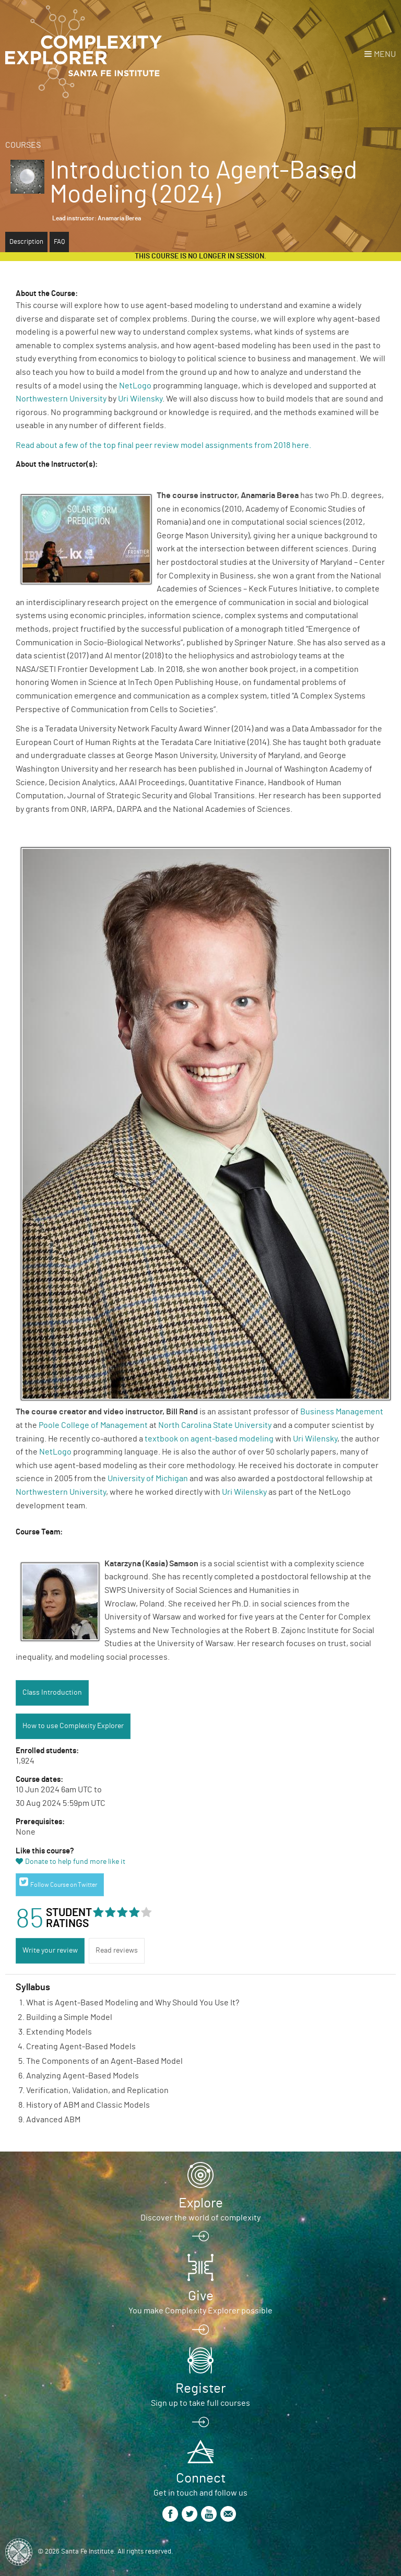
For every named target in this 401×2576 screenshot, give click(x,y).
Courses (23, 145)
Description (26, 242)
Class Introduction (52, 1692)
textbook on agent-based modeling (209, 1439)
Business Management (341, 1412)
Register (200, 2388)
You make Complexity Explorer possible (200, 2311)
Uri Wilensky (140, 399)
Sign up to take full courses (200, 2403)
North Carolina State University (215, 1425)
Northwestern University (61, 399)
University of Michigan (148, 1478)
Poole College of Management (93, 1425)
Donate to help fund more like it (75, 1861)
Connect (201, 2478)
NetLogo (135, 386)
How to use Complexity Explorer (73, 1726)
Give (201, 2296)
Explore (201, 2203)
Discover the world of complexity (200, 2218)
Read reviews (117, 1950)
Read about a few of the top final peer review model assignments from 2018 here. (164, 445)
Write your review (50, 1950)
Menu (385, 54)
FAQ (59, 242)
